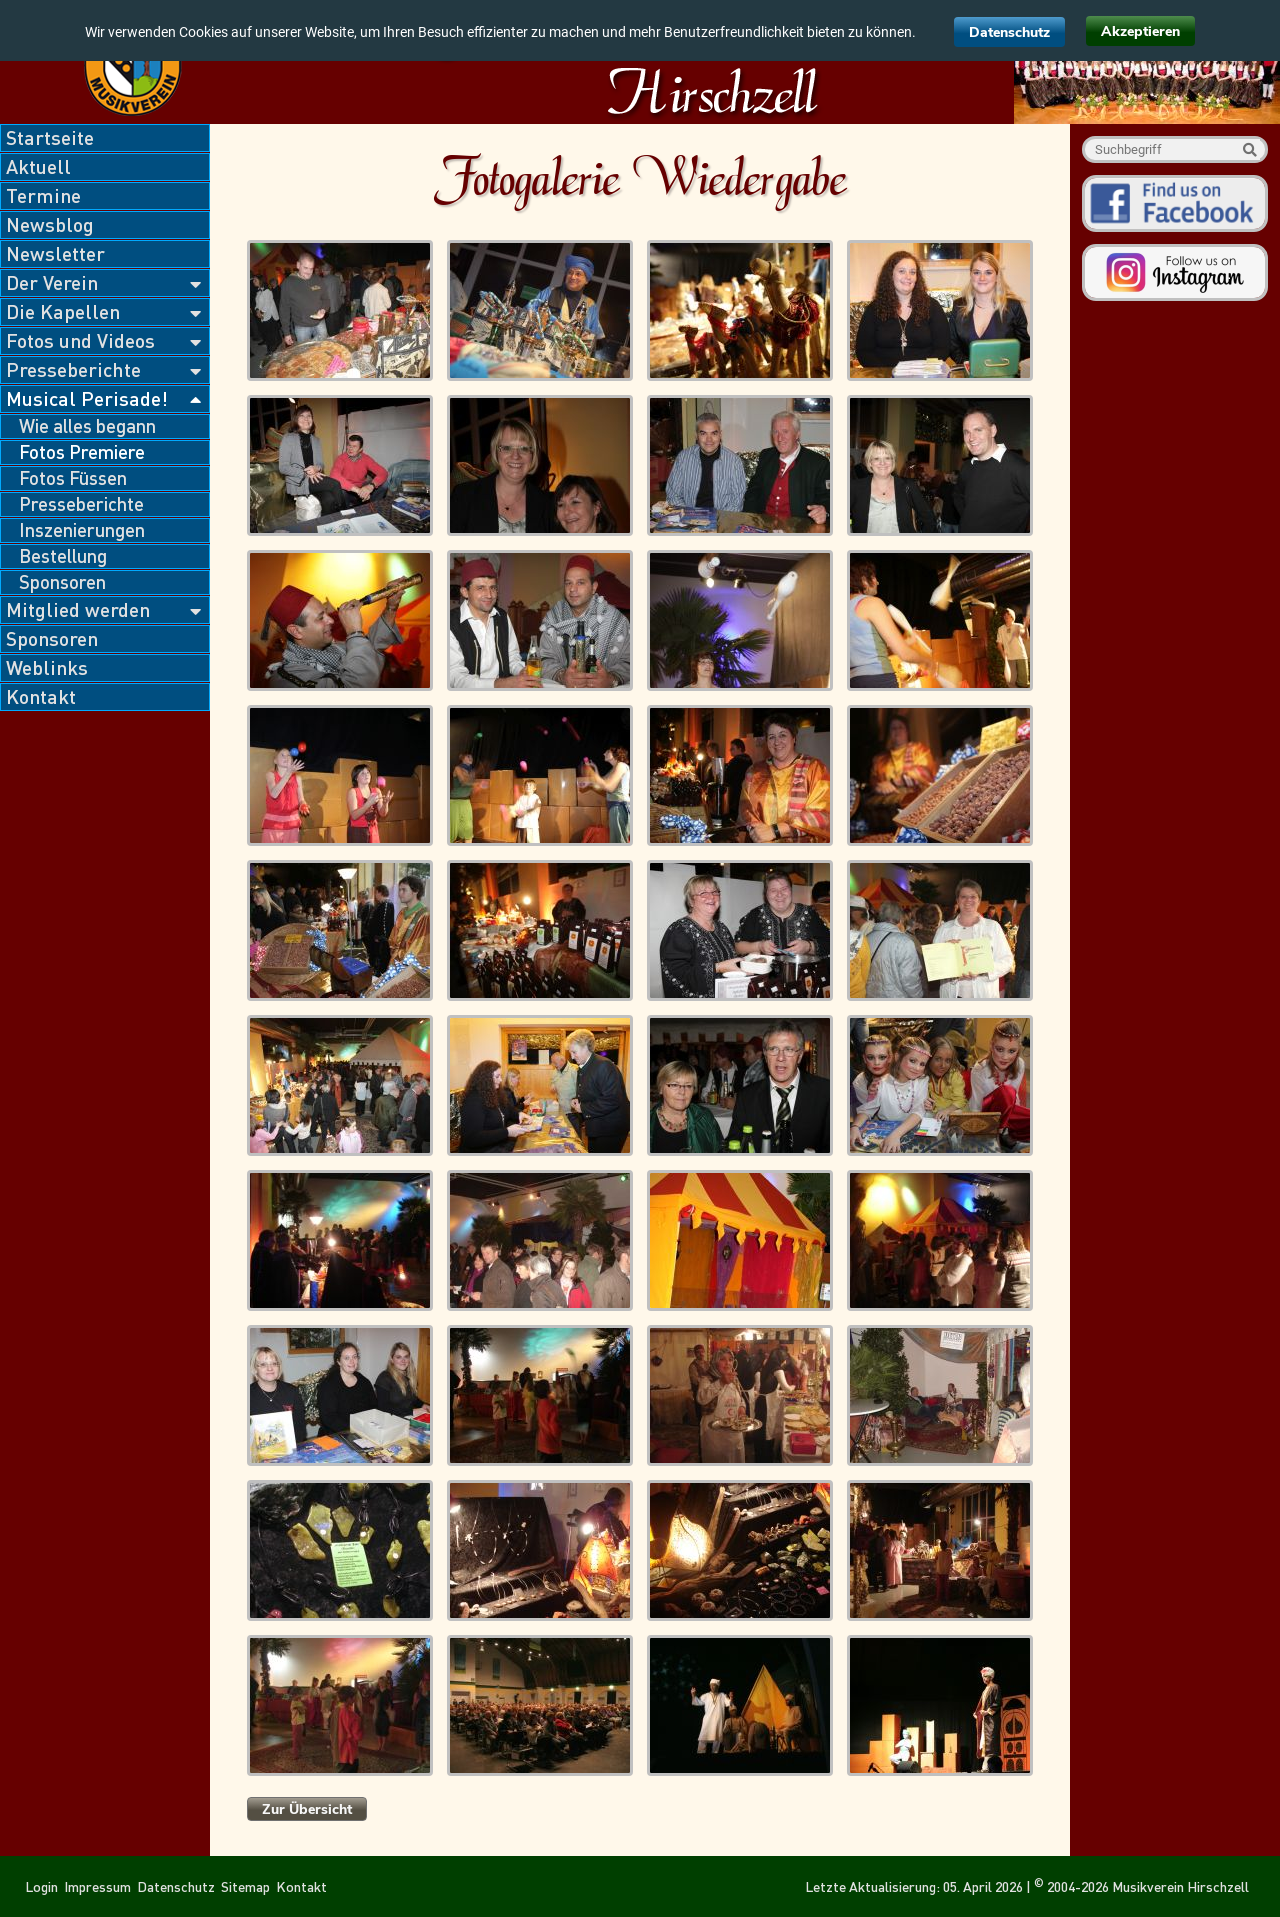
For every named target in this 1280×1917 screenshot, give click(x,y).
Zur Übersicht (307, 1809)
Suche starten (1249, 149)
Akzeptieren (1140, 31)
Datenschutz (1009, 32)
